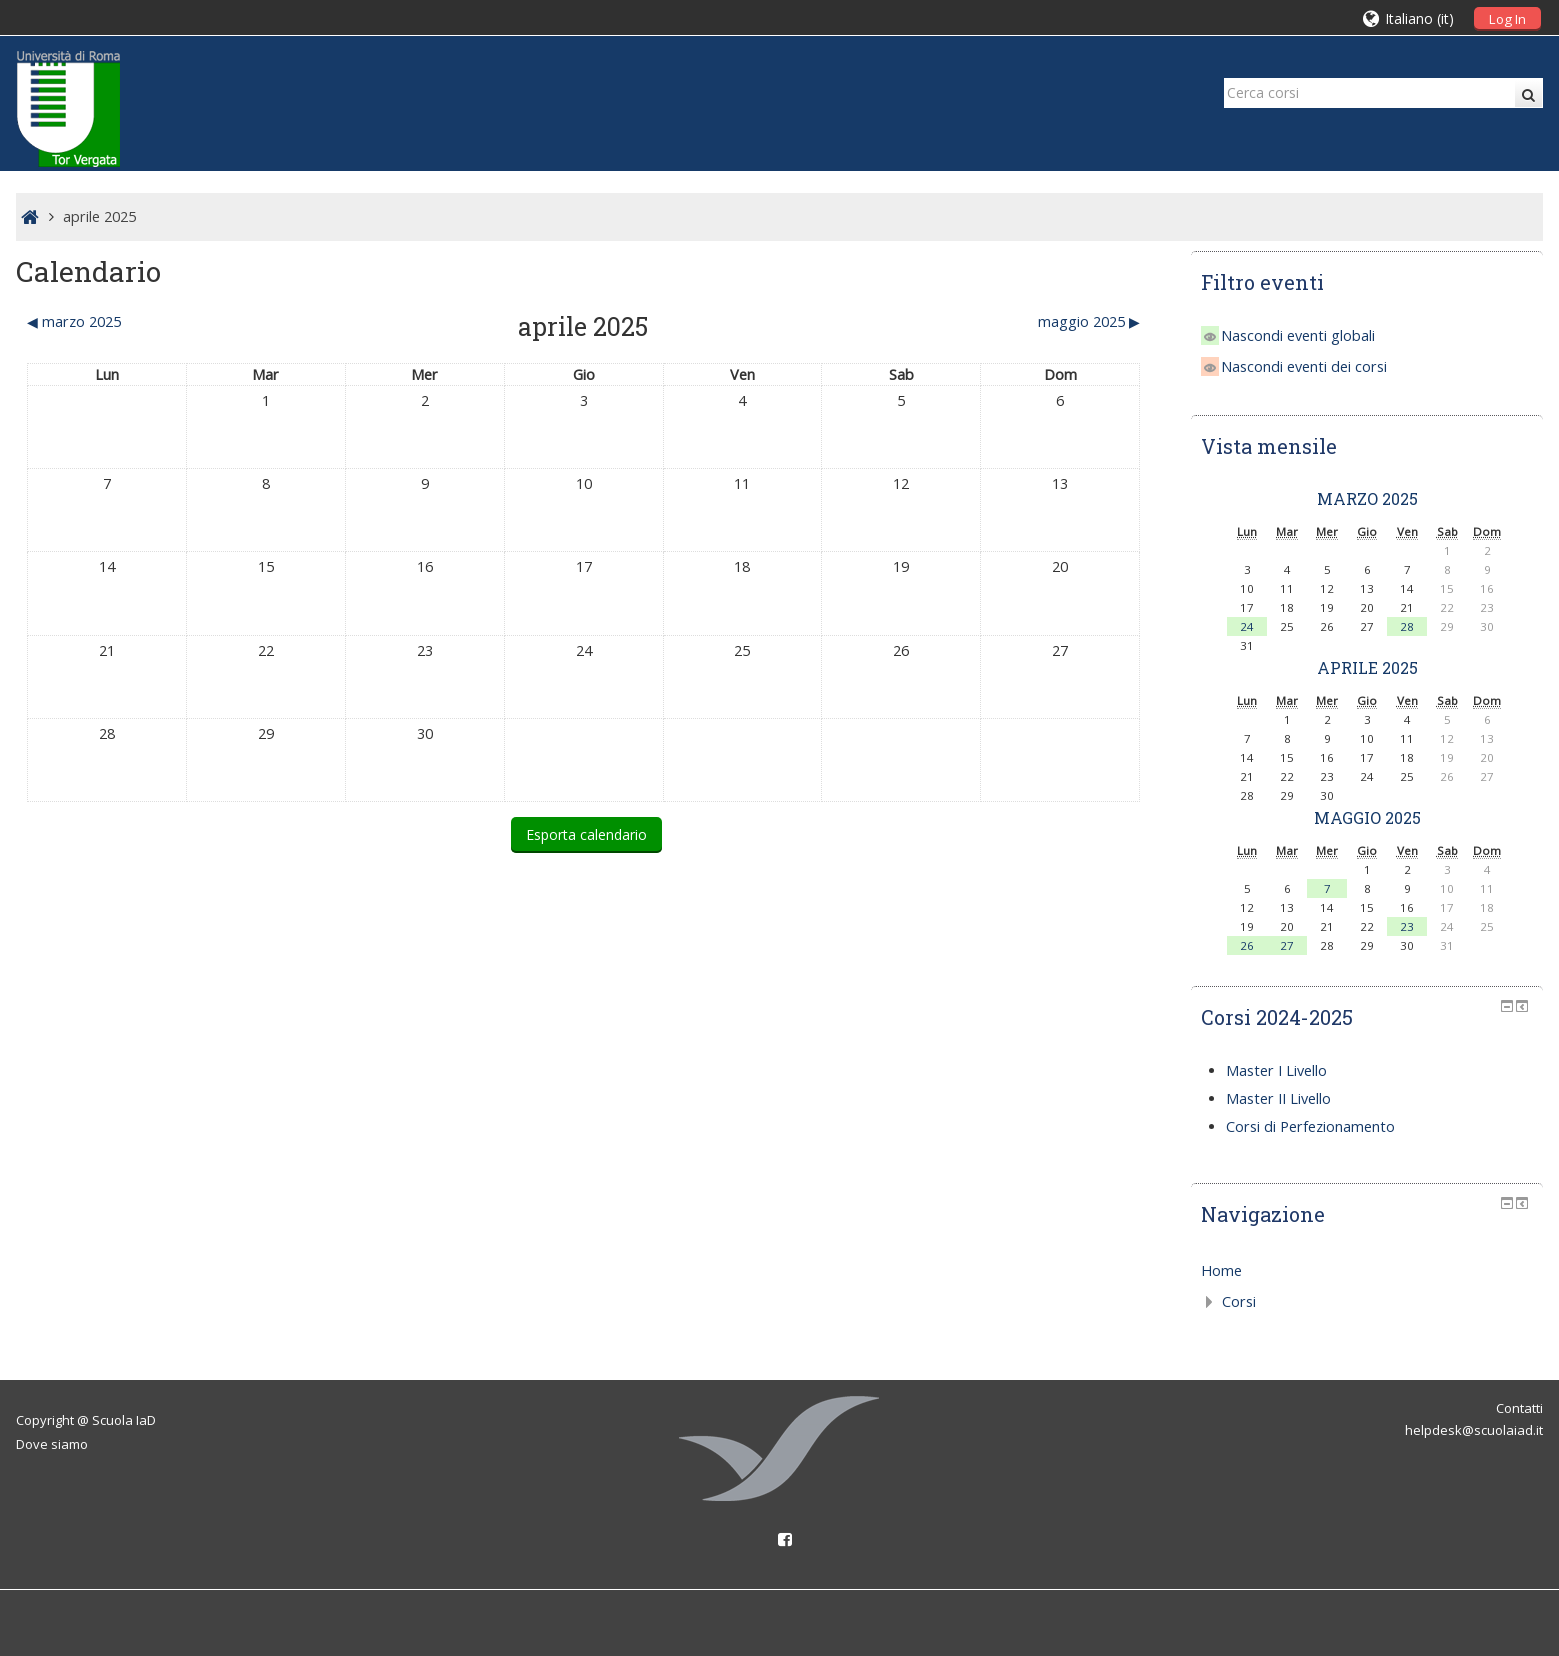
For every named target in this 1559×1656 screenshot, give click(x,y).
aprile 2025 (99, 216)
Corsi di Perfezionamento (1310, 1126)
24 (1247, 626)
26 (1247, 945)
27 (1287, 945)
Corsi (1239, 1301)
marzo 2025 (1367, 498)
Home (1221, 1270)
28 (1407, 626)
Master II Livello (1278, 1098)
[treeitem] (1367, 1271)
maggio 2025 (1367, 817)
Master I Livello (1276, 1070)
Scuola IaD (124, 1420)
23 (1407, 926)
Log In (1507, 19)
